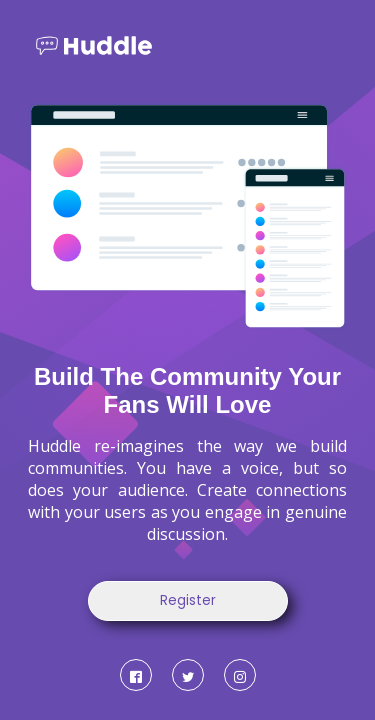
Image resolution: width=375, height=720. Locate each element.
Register (188, 600)
